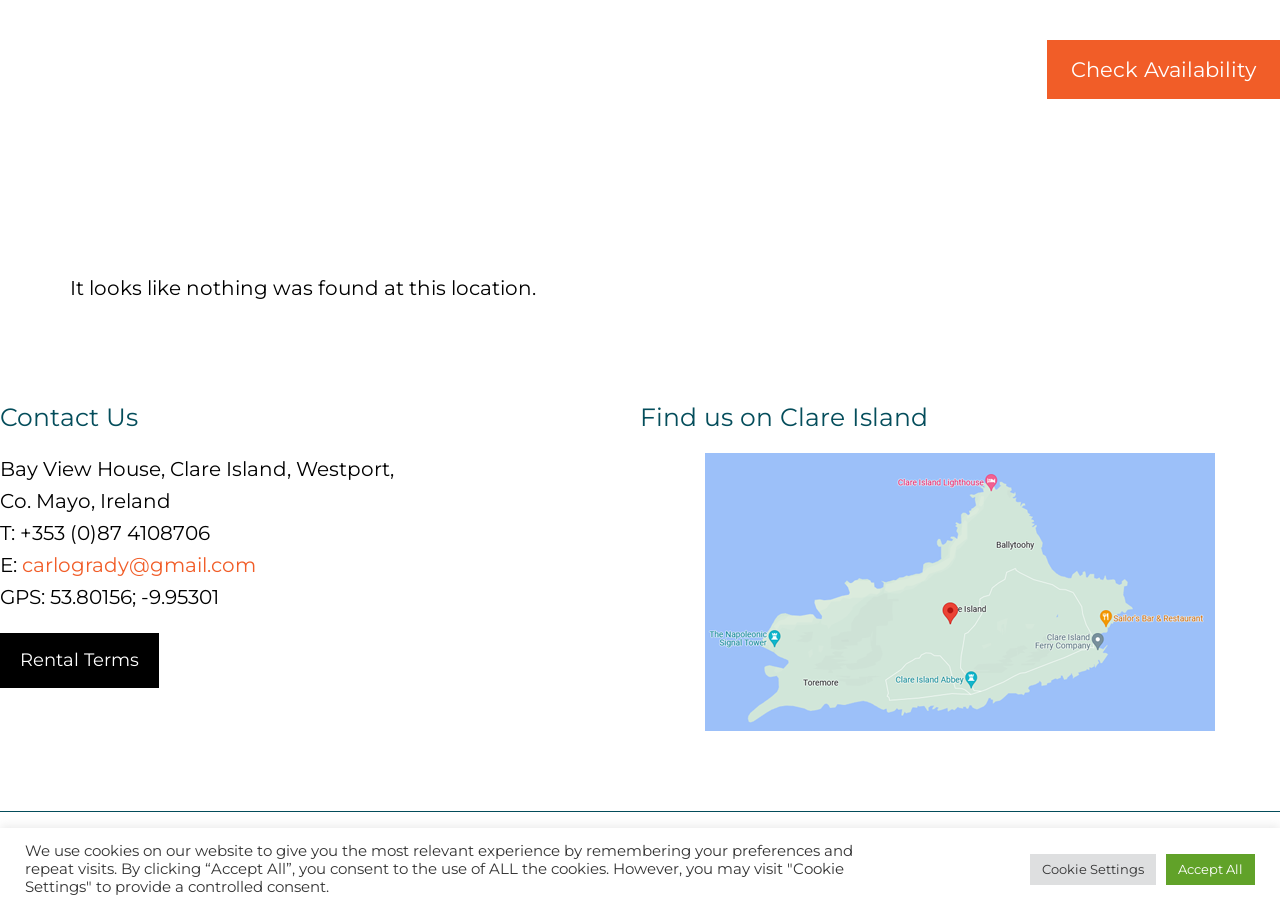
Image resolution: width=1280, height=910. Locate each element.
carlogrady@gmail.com (139, 565)
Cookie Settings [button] (1093, 869)
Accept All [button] (1210, 869)
